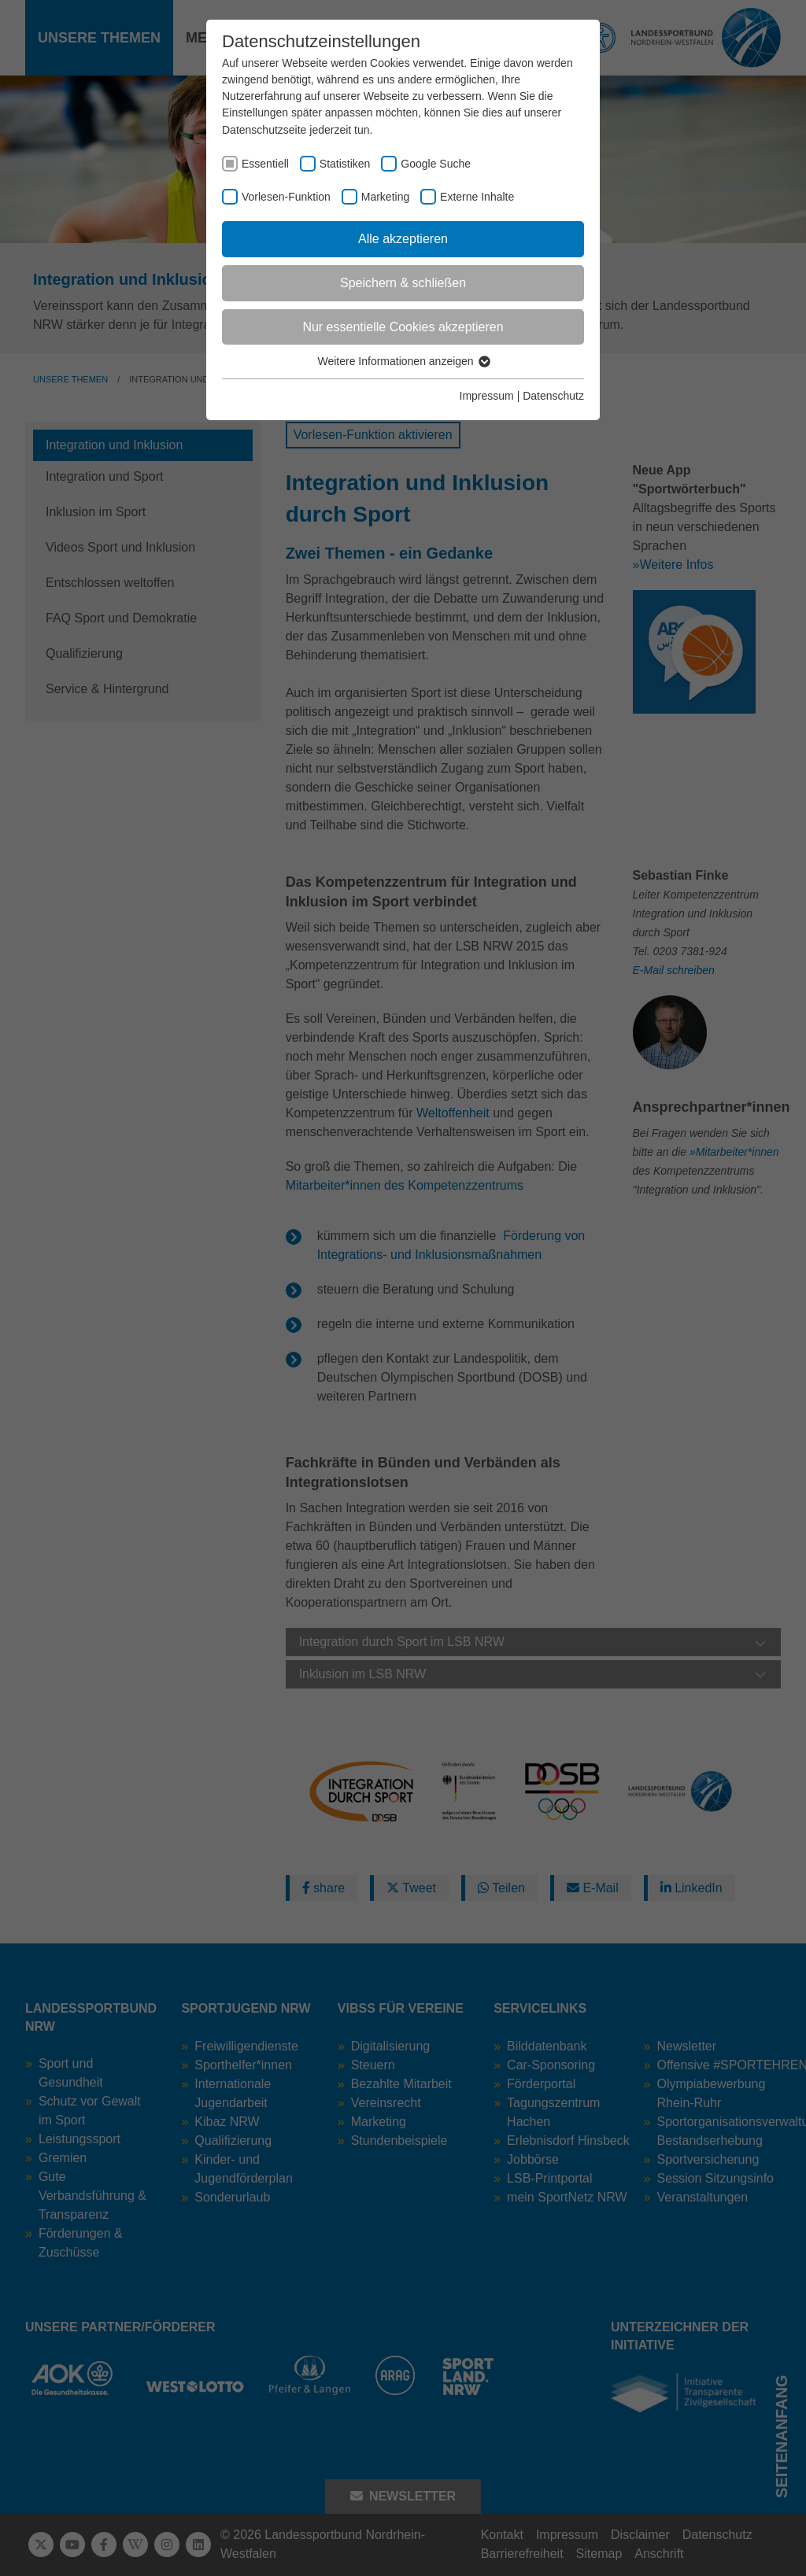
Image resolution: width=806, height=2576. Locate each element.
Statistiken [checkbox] (345, 163)
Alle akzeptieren (403, 238)
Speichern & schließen (403, 283)
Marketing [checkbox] (385, 196)
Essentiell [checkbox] (265, 163)
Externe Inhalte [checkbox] (477, 196)
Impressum (487, 395)
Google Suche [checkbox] (436, 163)
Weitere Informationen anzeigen (402, 361)
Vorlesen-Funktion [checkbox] (286, 196)
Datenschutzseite (264, 130)
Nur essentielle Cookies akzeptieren (402, 327)
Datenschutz (553, 395)
